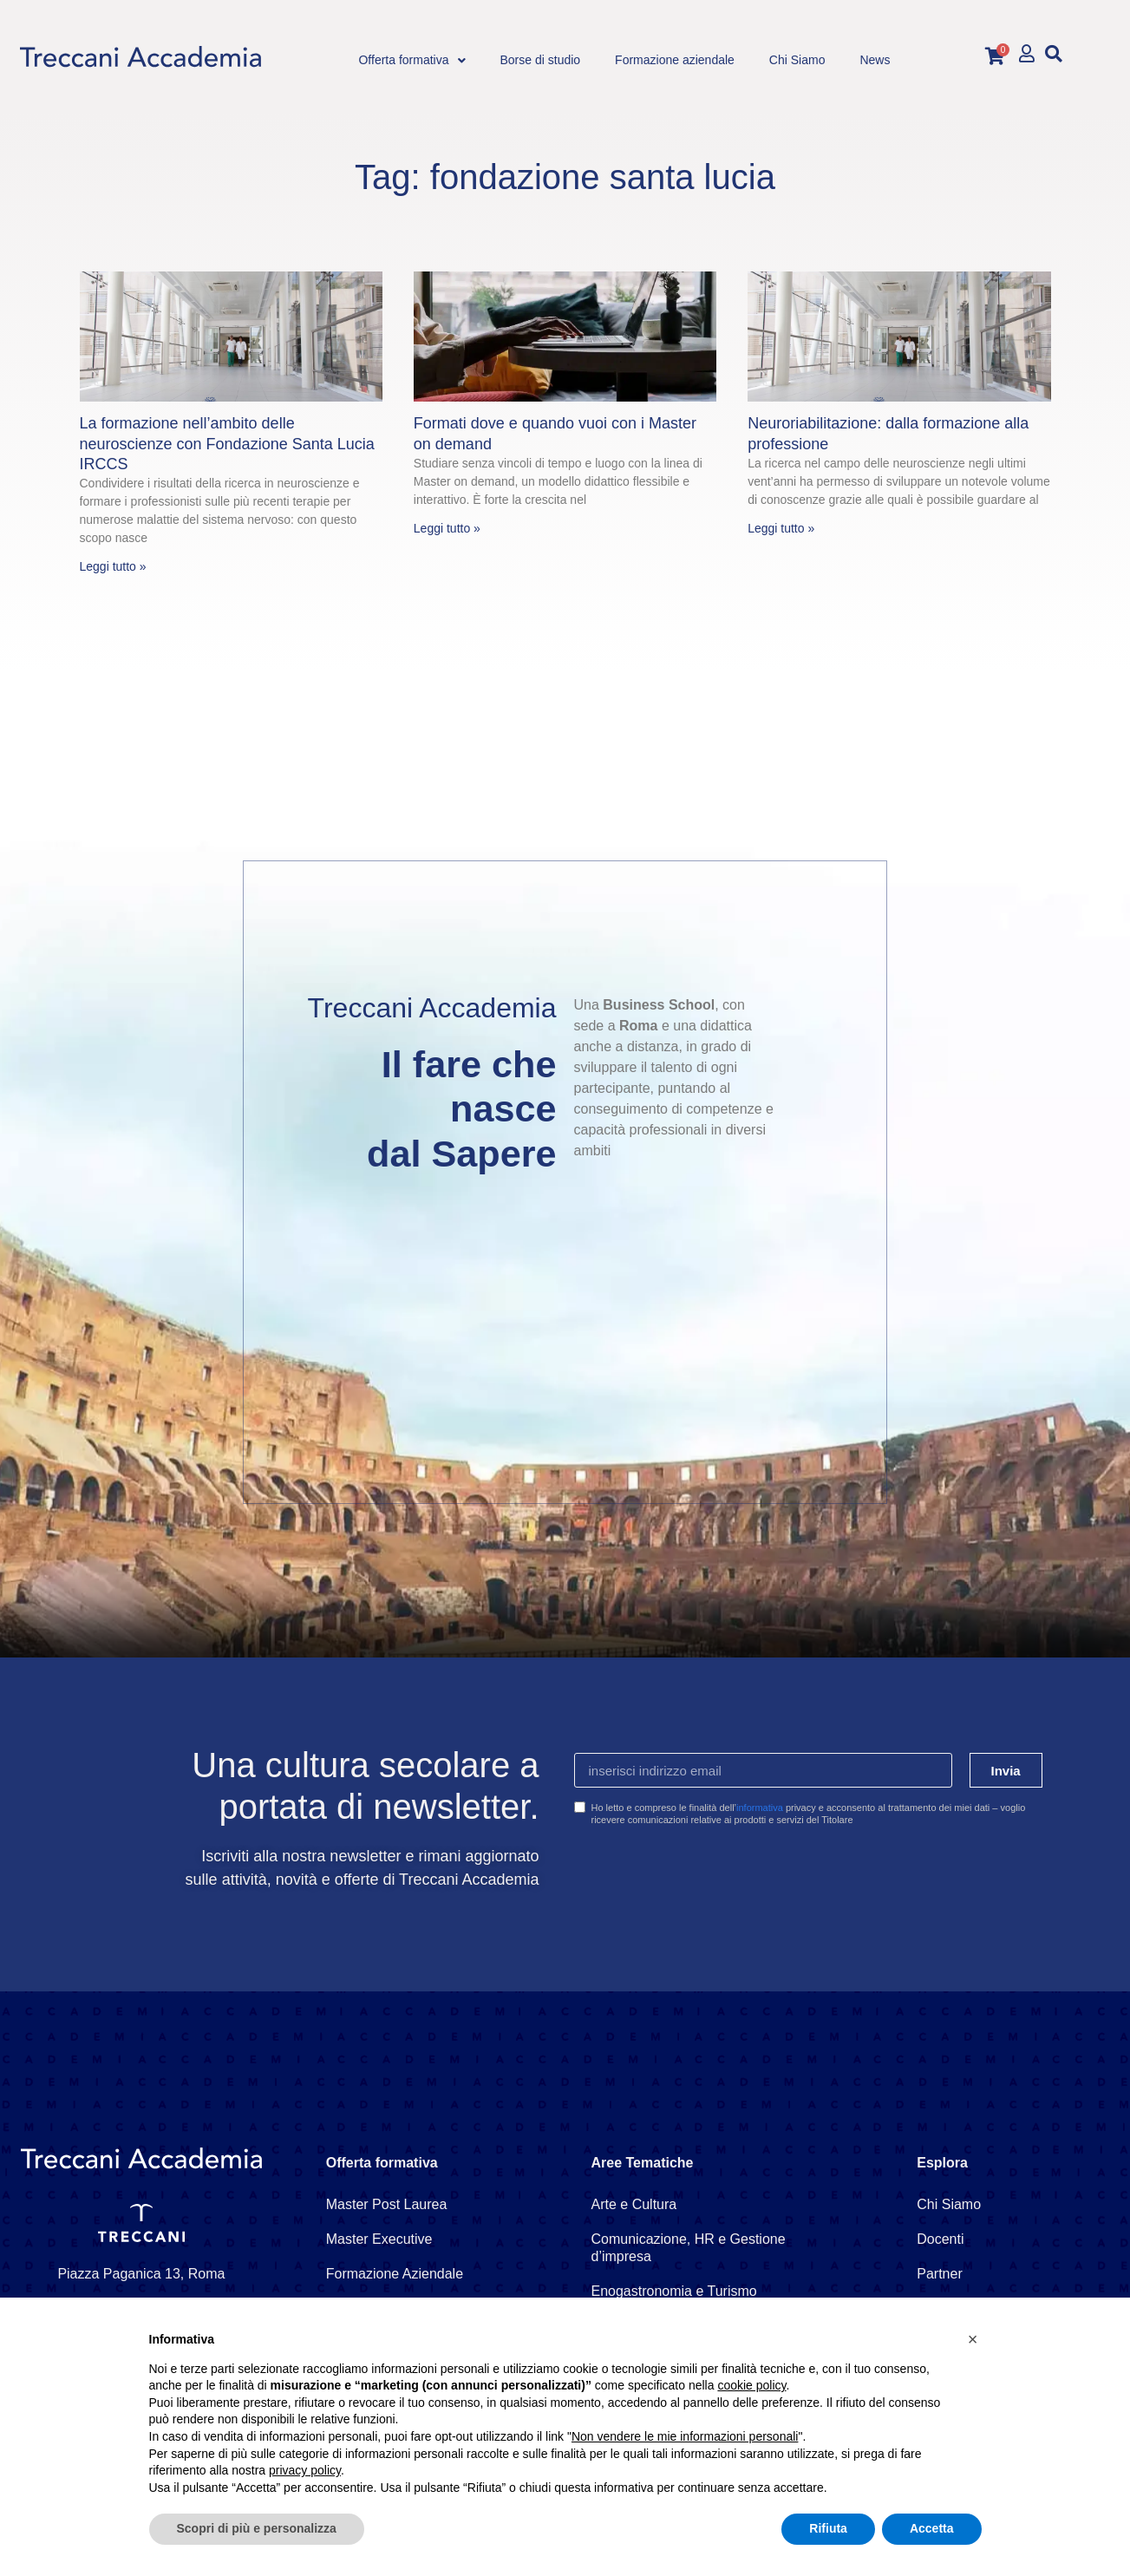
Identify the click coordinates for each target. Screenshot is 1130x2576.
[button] (1054, 53)
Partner (939, 2273)
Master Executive (379, 2239)
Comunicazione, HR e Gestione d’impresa (688, 2248)
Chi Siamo (949, 2204)
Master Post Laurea (386, 2204)
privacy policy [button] (305, 2470)
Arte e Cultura (634, 2204)
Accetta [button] (932, 2528)
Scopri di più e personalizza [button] (256, 2528)
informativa (759, 1807)
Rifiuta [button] (828, 2528)
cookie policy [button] (751, 2385)
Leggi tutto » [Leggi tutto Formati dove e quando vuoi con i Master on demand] (447, 528)
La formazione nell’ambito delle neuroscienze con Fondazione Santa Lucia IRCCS (227, 444)
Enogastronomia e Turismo (674, 2291)
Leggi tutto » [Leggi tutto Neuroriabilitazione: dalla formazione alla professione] (781, 528)
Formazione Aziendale (394, 2273)
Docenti (940, 2239)
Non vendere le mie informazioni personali (685, 2436)
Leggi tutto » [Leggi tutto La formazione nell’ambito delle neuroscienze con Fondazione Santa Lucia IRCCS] (113, 566)
